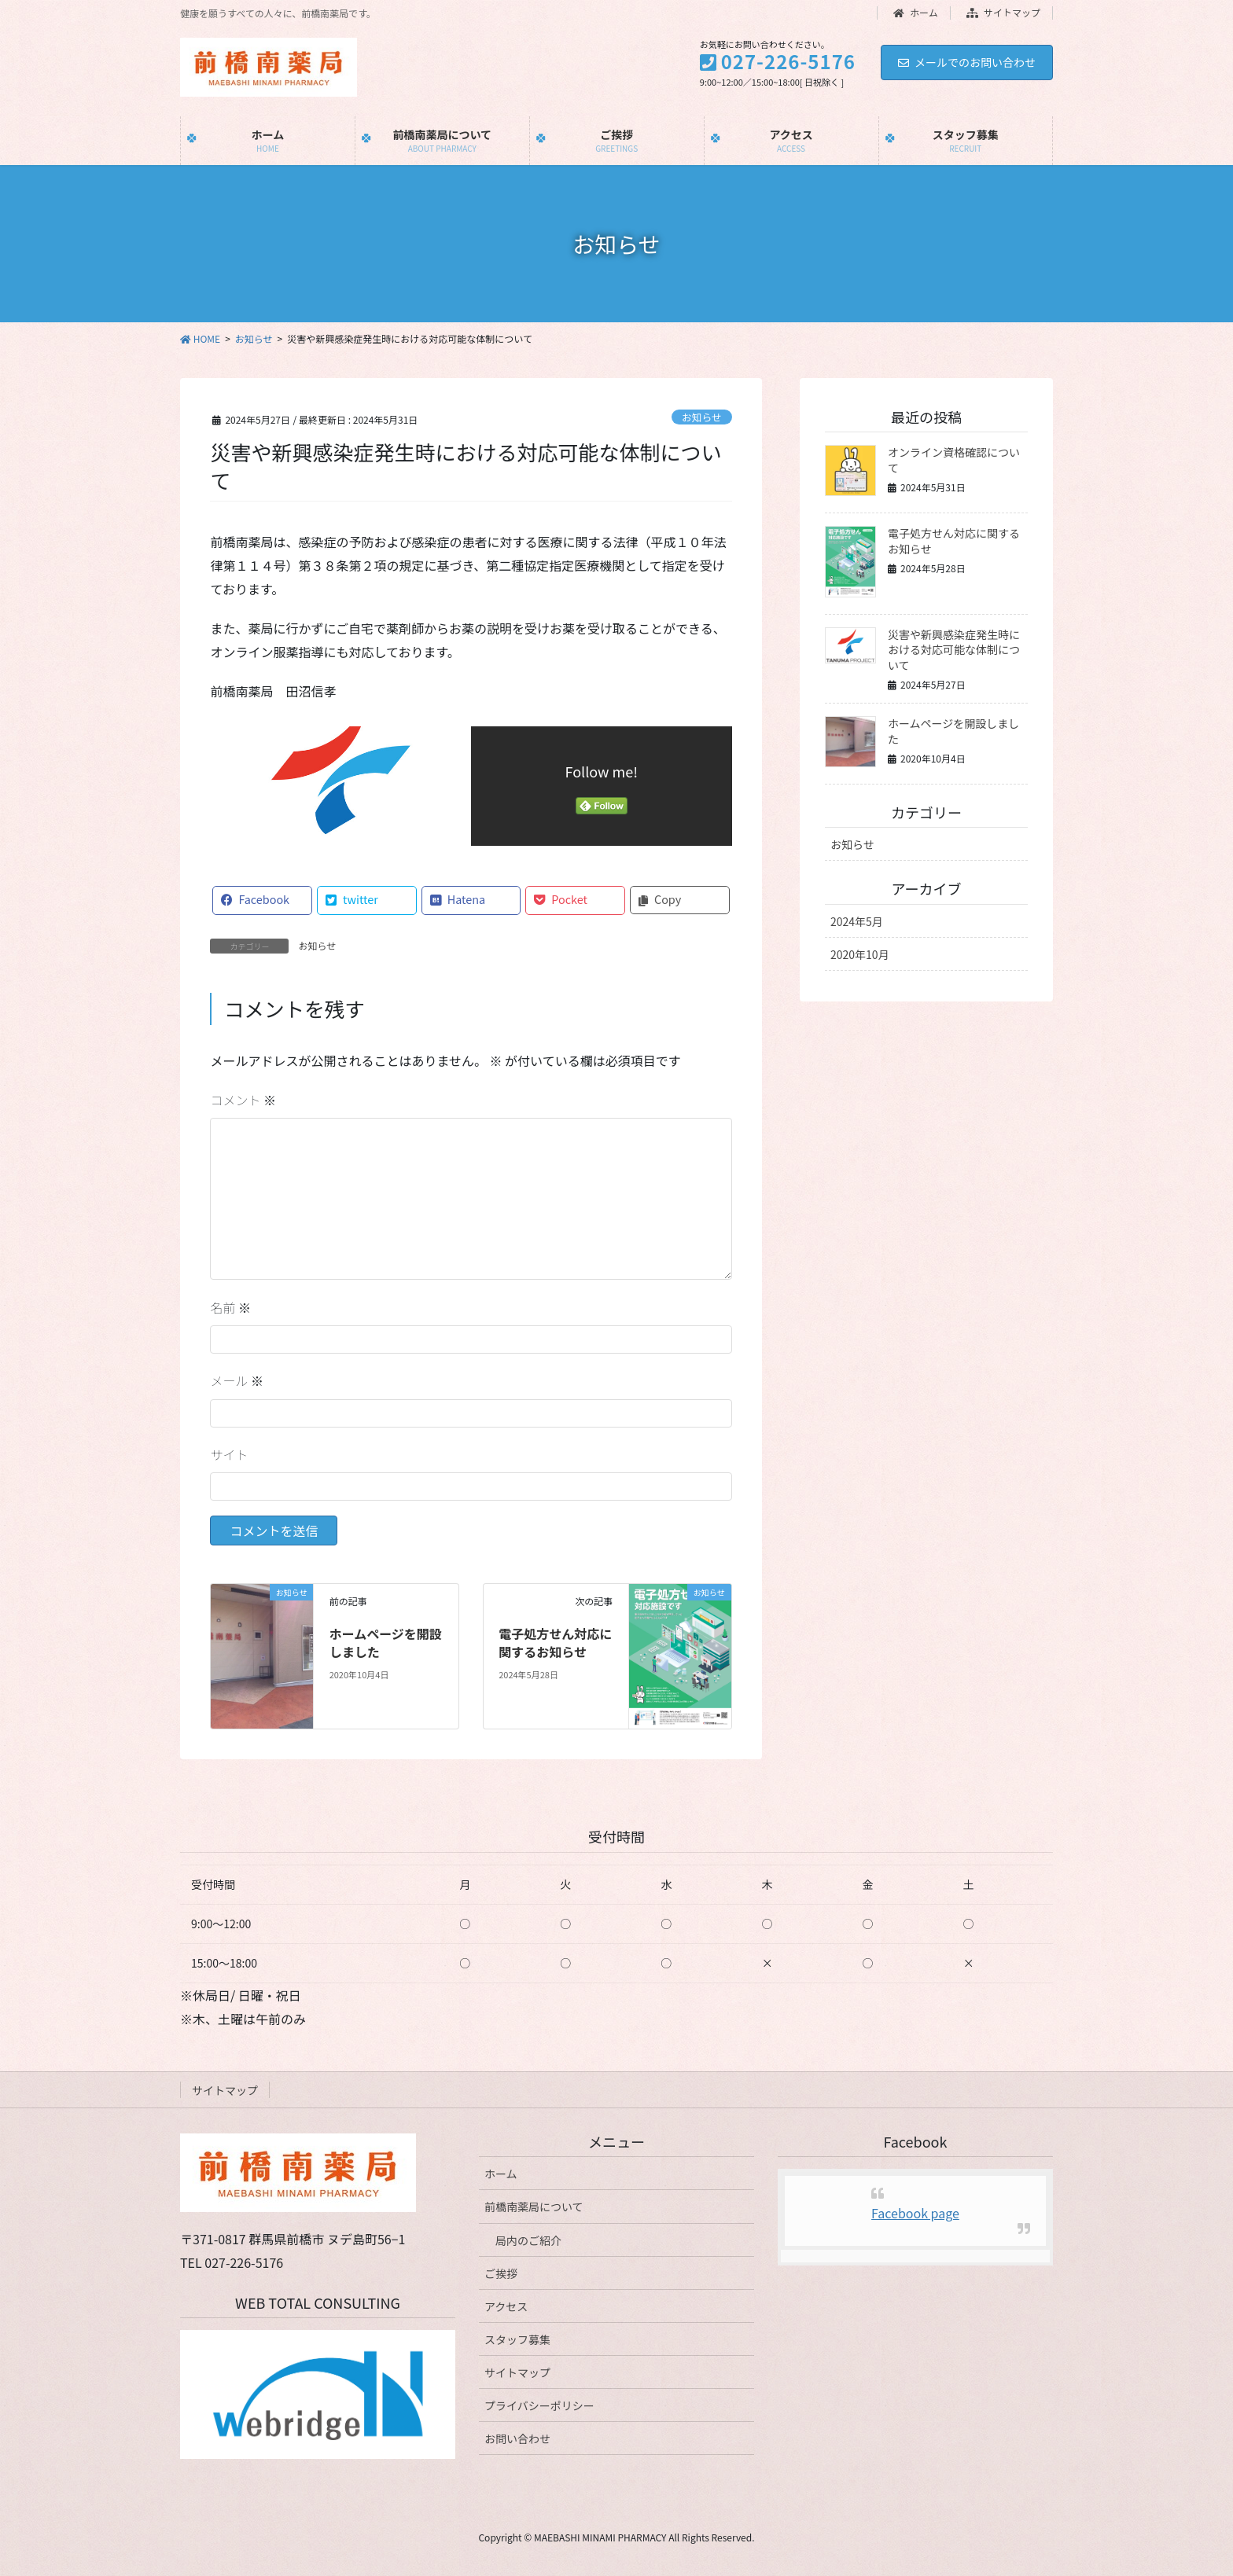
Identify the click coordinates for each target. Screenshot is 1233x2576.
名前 (230, 1307)
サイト (229, 1454)
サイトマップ (1003, 12)
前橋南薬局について (533, 2206)
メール (236, 1380)
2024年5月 (856, 921)
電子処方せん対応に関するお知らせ (555, 1642)
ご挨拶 (500, 2273)
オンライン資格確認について (954, 460)
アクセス (506, 2306)
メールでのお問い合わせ (967, 62)
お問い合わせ (517, 2438)
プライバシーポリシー (539, 2405)
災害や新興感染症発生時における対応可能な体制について (954, 650)
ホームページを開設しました (385, 1642)
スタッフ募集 (517, 2339)
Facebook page (915, 2212)
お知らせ (702, 417)
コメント (243, 1099)
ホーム (915, 12)
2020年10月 (859, 954)
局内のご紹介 (528, 2240)
